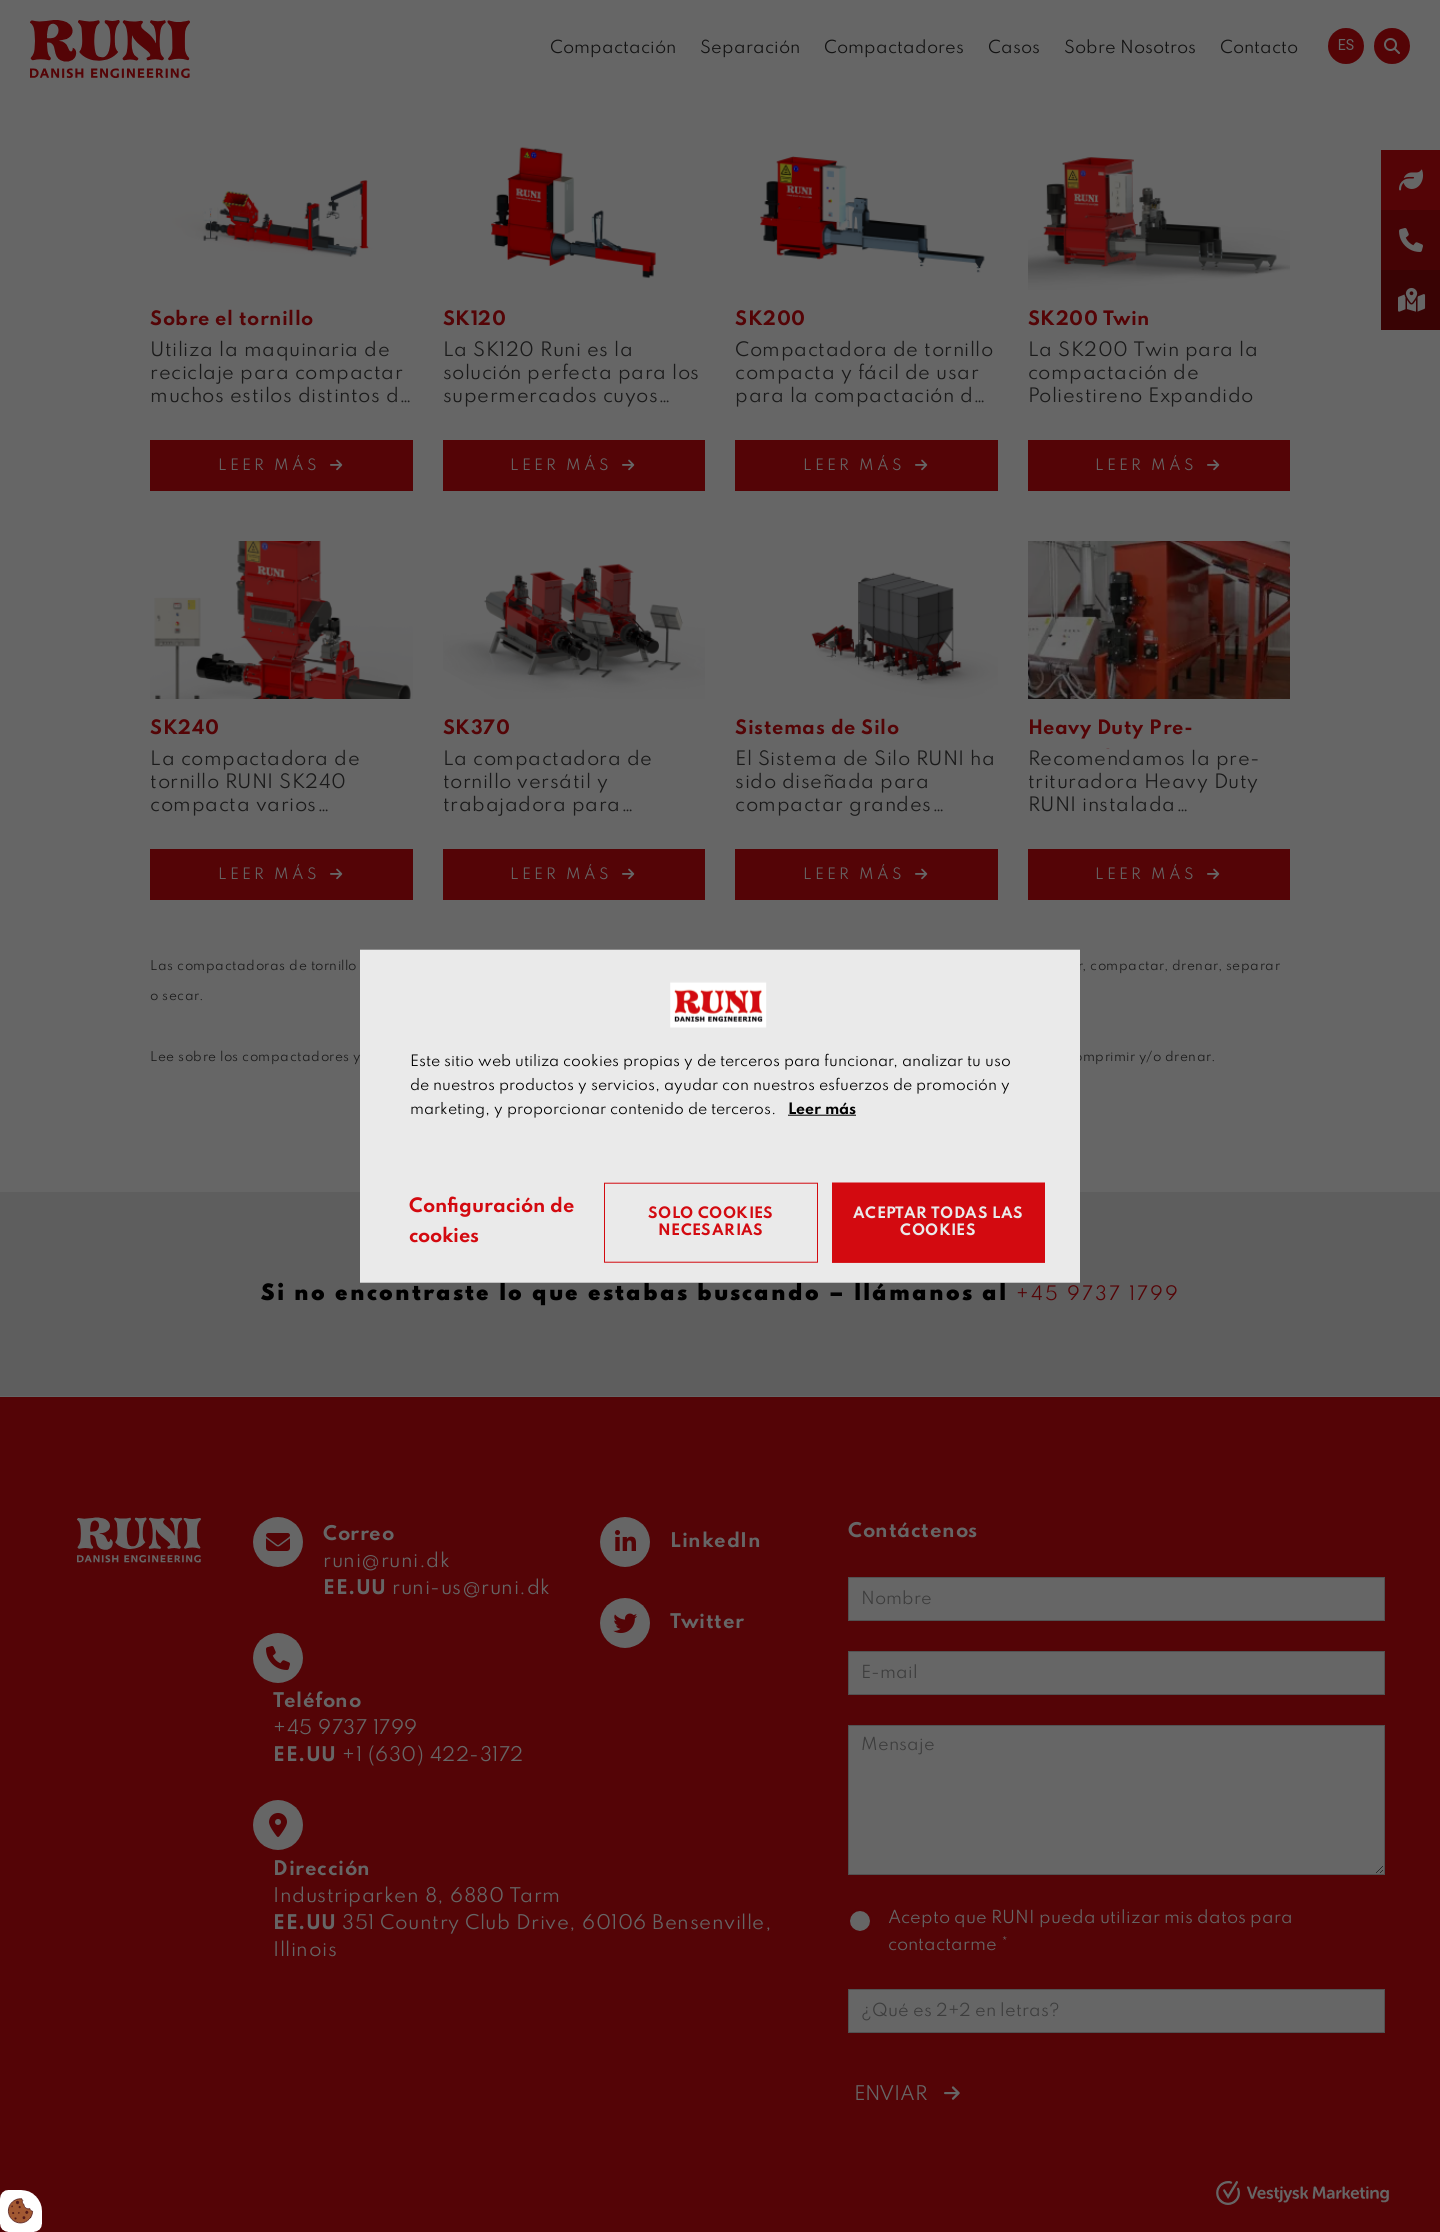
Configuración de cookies (494, 1222)
